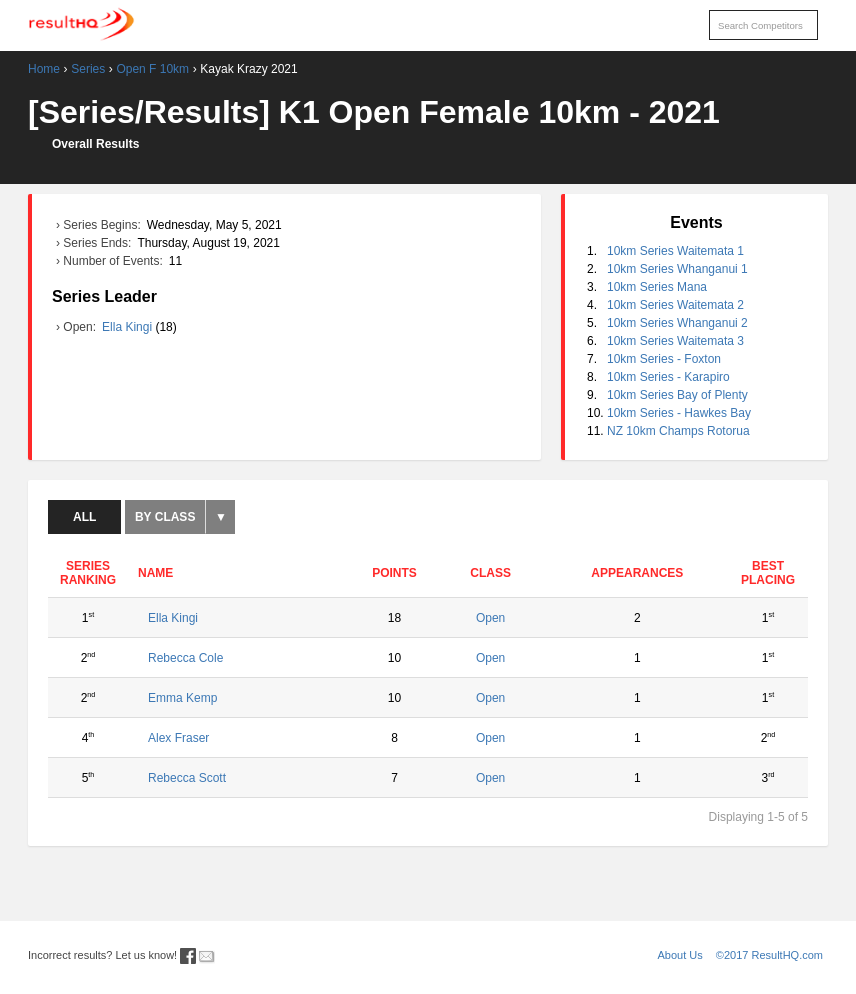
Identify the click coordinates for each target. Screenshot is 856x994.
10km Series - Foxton (664, 359)
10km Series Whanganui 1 (677, 269)
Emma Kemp (182, 698)
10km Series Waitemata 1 (675, 251)
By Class (165, 517)
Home (44, 69)
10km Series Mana (657, 287)
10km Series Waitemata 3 (675, 341)
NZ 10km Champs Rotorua (678, 431)
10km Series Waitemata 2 (675, 305)
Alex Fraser (178, 738)
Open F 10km (152, 69)
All (84, 517)
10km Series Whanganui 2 (677, 323)
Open (490, 618)
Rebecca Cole (185, 658)
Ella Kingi (128, 327)
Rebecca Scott (187, 778)
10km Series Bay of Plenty (677, 395)
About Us (680, 955)
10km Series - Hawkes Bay (679, 413)
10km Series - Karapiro (668, 377)
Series (88, 69)
